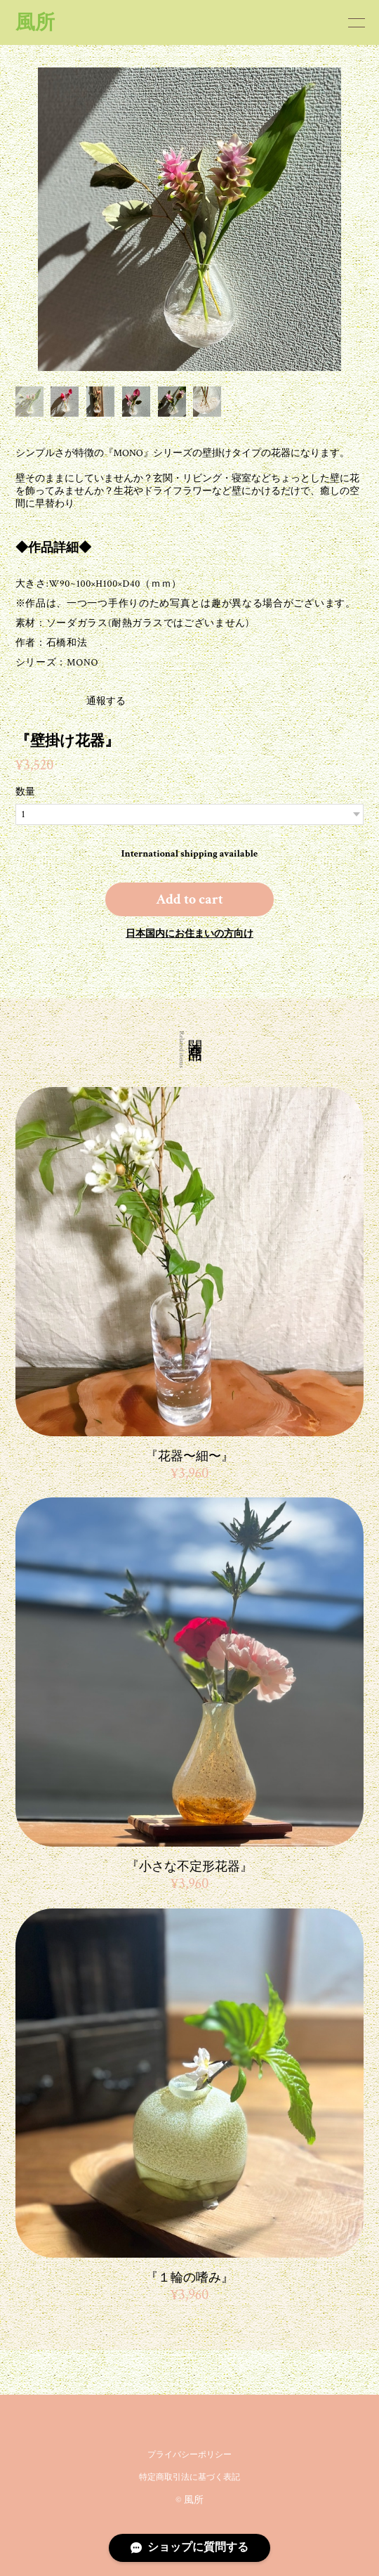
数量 (25, 792)
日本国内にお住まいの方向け (189, 934)
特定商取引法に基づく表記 (189, 2477)
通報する (52, 701)
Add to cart (189, 899)
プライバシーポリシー (189, 2455)
